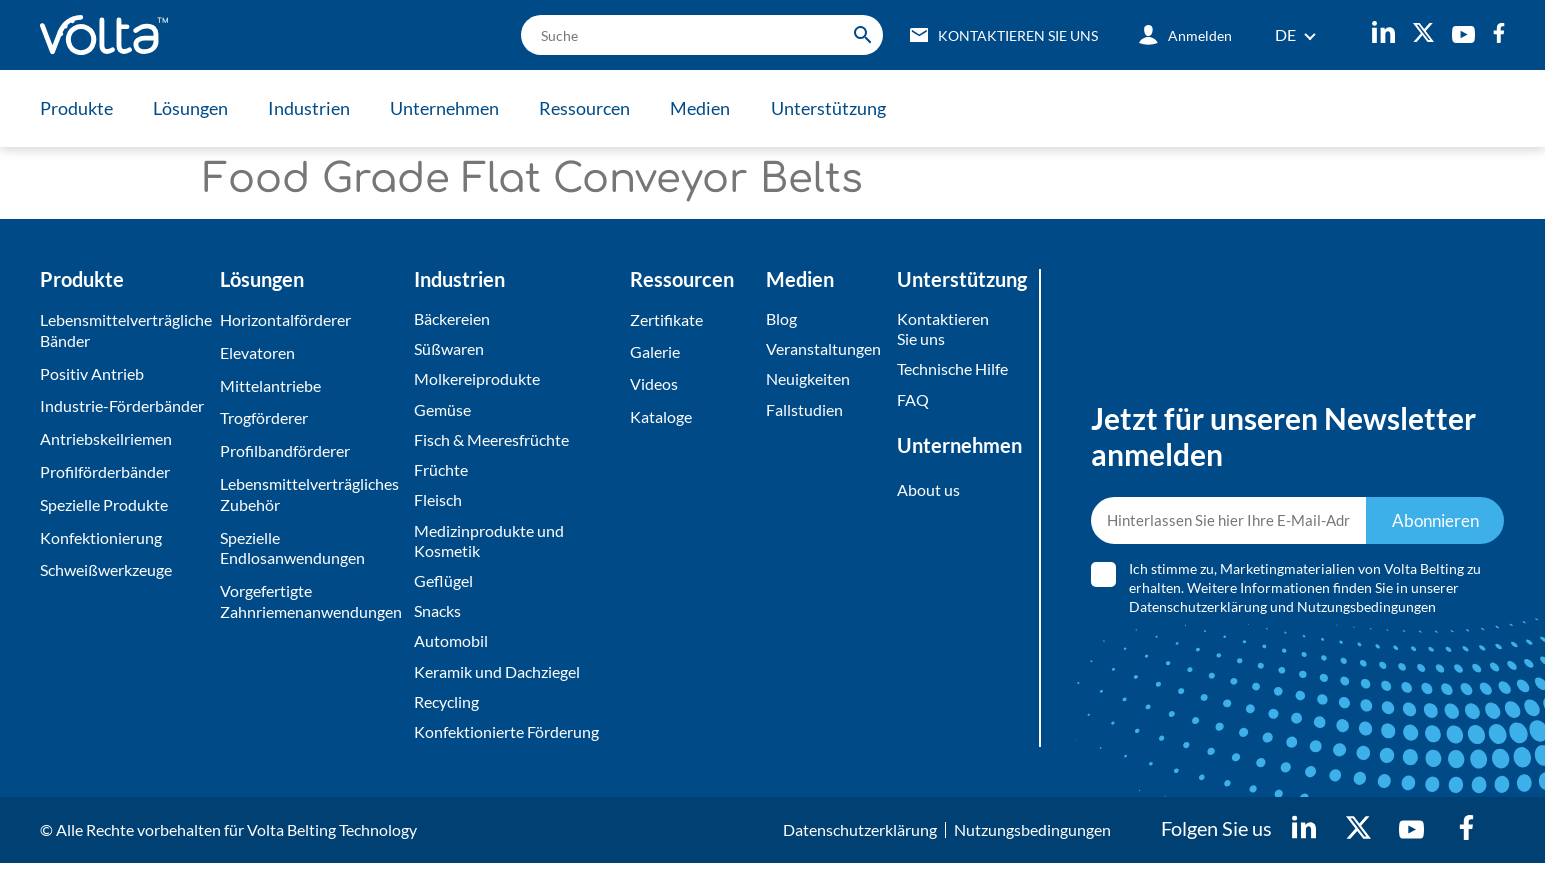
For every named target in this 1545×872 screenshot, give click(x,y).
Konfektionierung (101, 537)
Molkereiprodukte (477, 380)
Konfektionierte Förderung (506, 739)
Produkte (76, 108)
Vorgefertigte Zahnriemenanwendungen (311, 601)
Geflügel (443, 585)
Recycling (446, 708)
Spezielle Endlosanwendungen (292, 548)
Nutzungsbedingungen (1366, 610)
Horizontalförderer (285, 319)
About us (928, 491)
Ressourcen (592, 108)
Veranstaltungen (823, 349)
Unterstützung (839, 108)
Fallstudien (804, 410)
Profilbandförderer (285, 450)
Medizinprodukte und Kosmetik (489, 545)
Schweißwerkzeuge (106, 569)
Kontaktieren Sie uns (943, 329)
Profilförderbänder (105, 471)
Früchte (441, 472)
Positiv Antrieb (92, 373)
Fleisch (438, 503)
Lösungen (192, 108)
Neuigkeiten (808, 380)
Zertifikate (666, 319)
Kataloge (661, 417)
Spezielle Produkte (104, 504)
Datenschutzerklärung (1198, 610)
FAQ (913, 400)
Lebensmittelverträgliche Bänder (125, 330)
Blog (781, 318)
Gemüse (442, 410)
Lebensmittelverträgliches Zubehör (309, 494)
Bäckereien (452, 318)
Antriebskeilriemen (106, 438)
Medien (710, 108)
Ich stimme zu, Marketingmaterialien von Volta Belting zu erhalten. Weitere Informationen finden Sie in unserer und (1305, 591)
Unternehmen (450, 108)
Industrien (313, 108)
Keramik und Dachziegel (497, 678)
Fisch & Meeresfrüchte (491, 441)
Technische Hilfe (952, 370)
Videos (654, 385)
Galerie (655, 352)
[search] (695, 35)
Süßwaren (449, 349)
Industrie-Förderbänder (122, 405)
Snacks (437, 616)
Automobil (451, 647)
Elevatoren (257, 352)
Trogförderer (264, 417)
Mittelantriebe (270, 385)
